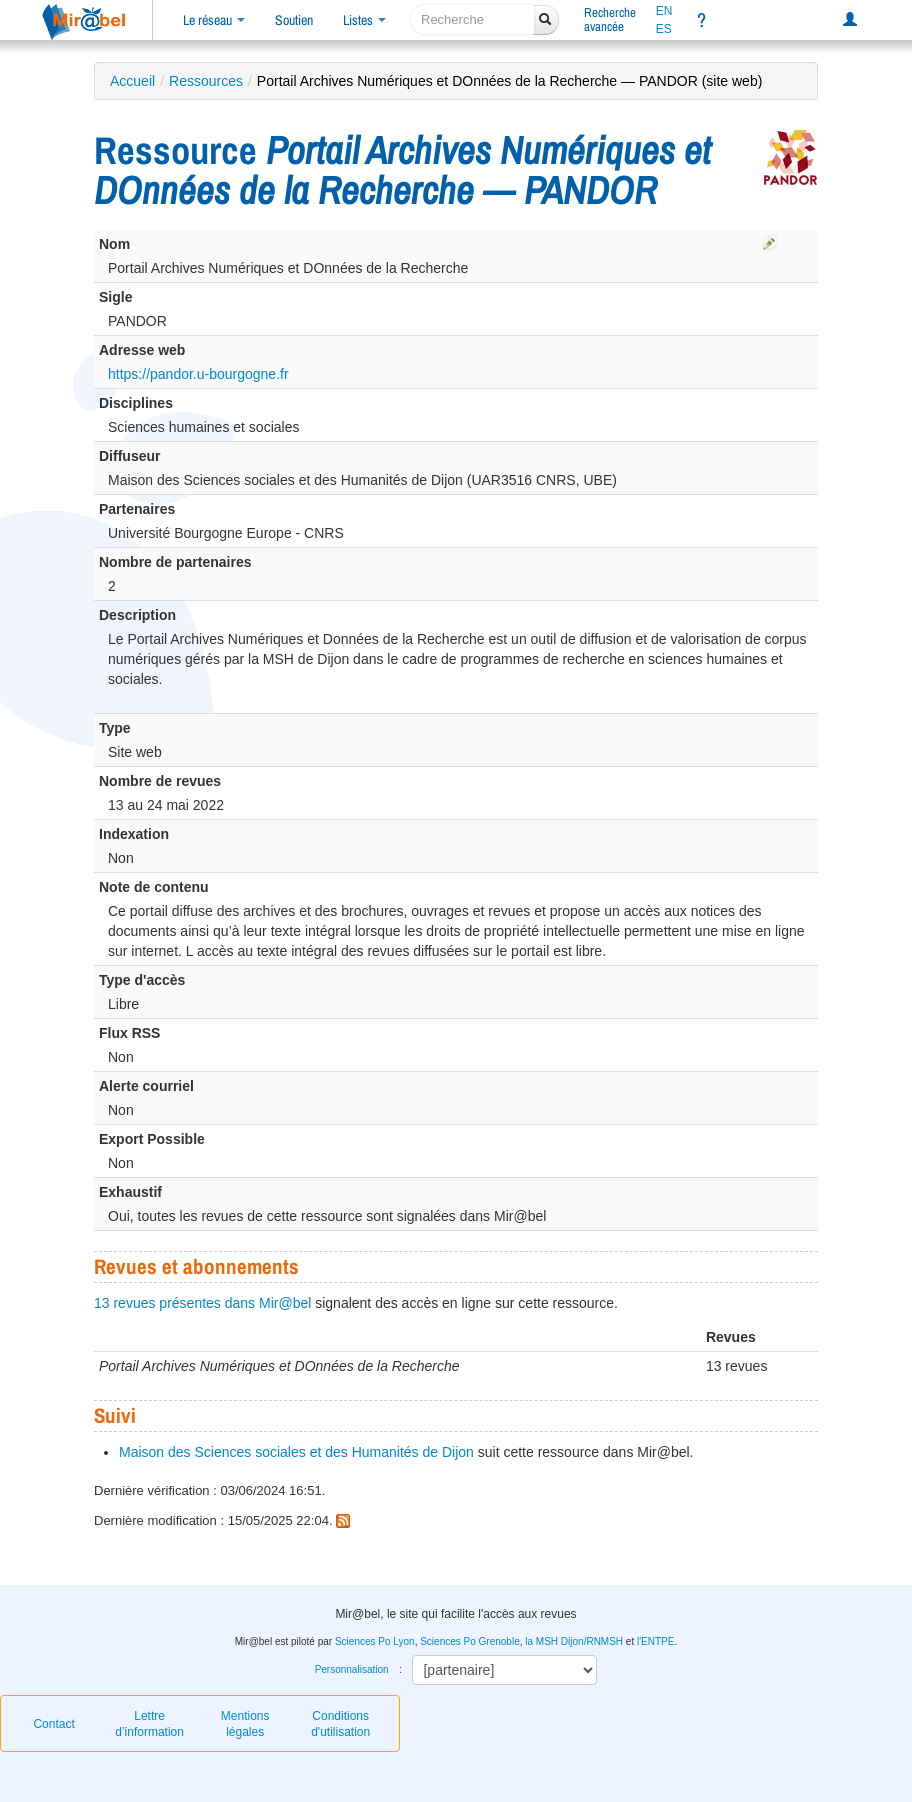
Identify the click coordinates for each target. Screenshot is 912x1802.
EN (664, 11)
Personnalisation (352, 1669)
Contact (53, 1724)
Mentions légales (245, 1724)
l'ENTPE (655, 1641)
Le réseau (214, 20)
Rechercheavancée (610, 19)
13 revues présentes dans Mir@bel (202, 1303)
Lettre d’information (149, 1724)
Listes (364, 20)
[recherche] (472, 19)
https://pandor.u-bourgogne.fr (198, 374)
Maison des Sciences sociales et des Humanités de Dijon (296, 1452)
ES (664, 29)
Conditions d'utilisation (340, 1724)
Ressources (206, 81)
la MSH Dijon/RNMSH (574, 1641)
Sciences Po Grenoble (470, 1641)
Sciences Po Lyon (375, 1641)
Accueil (132, 81)
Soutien (294, 20)
